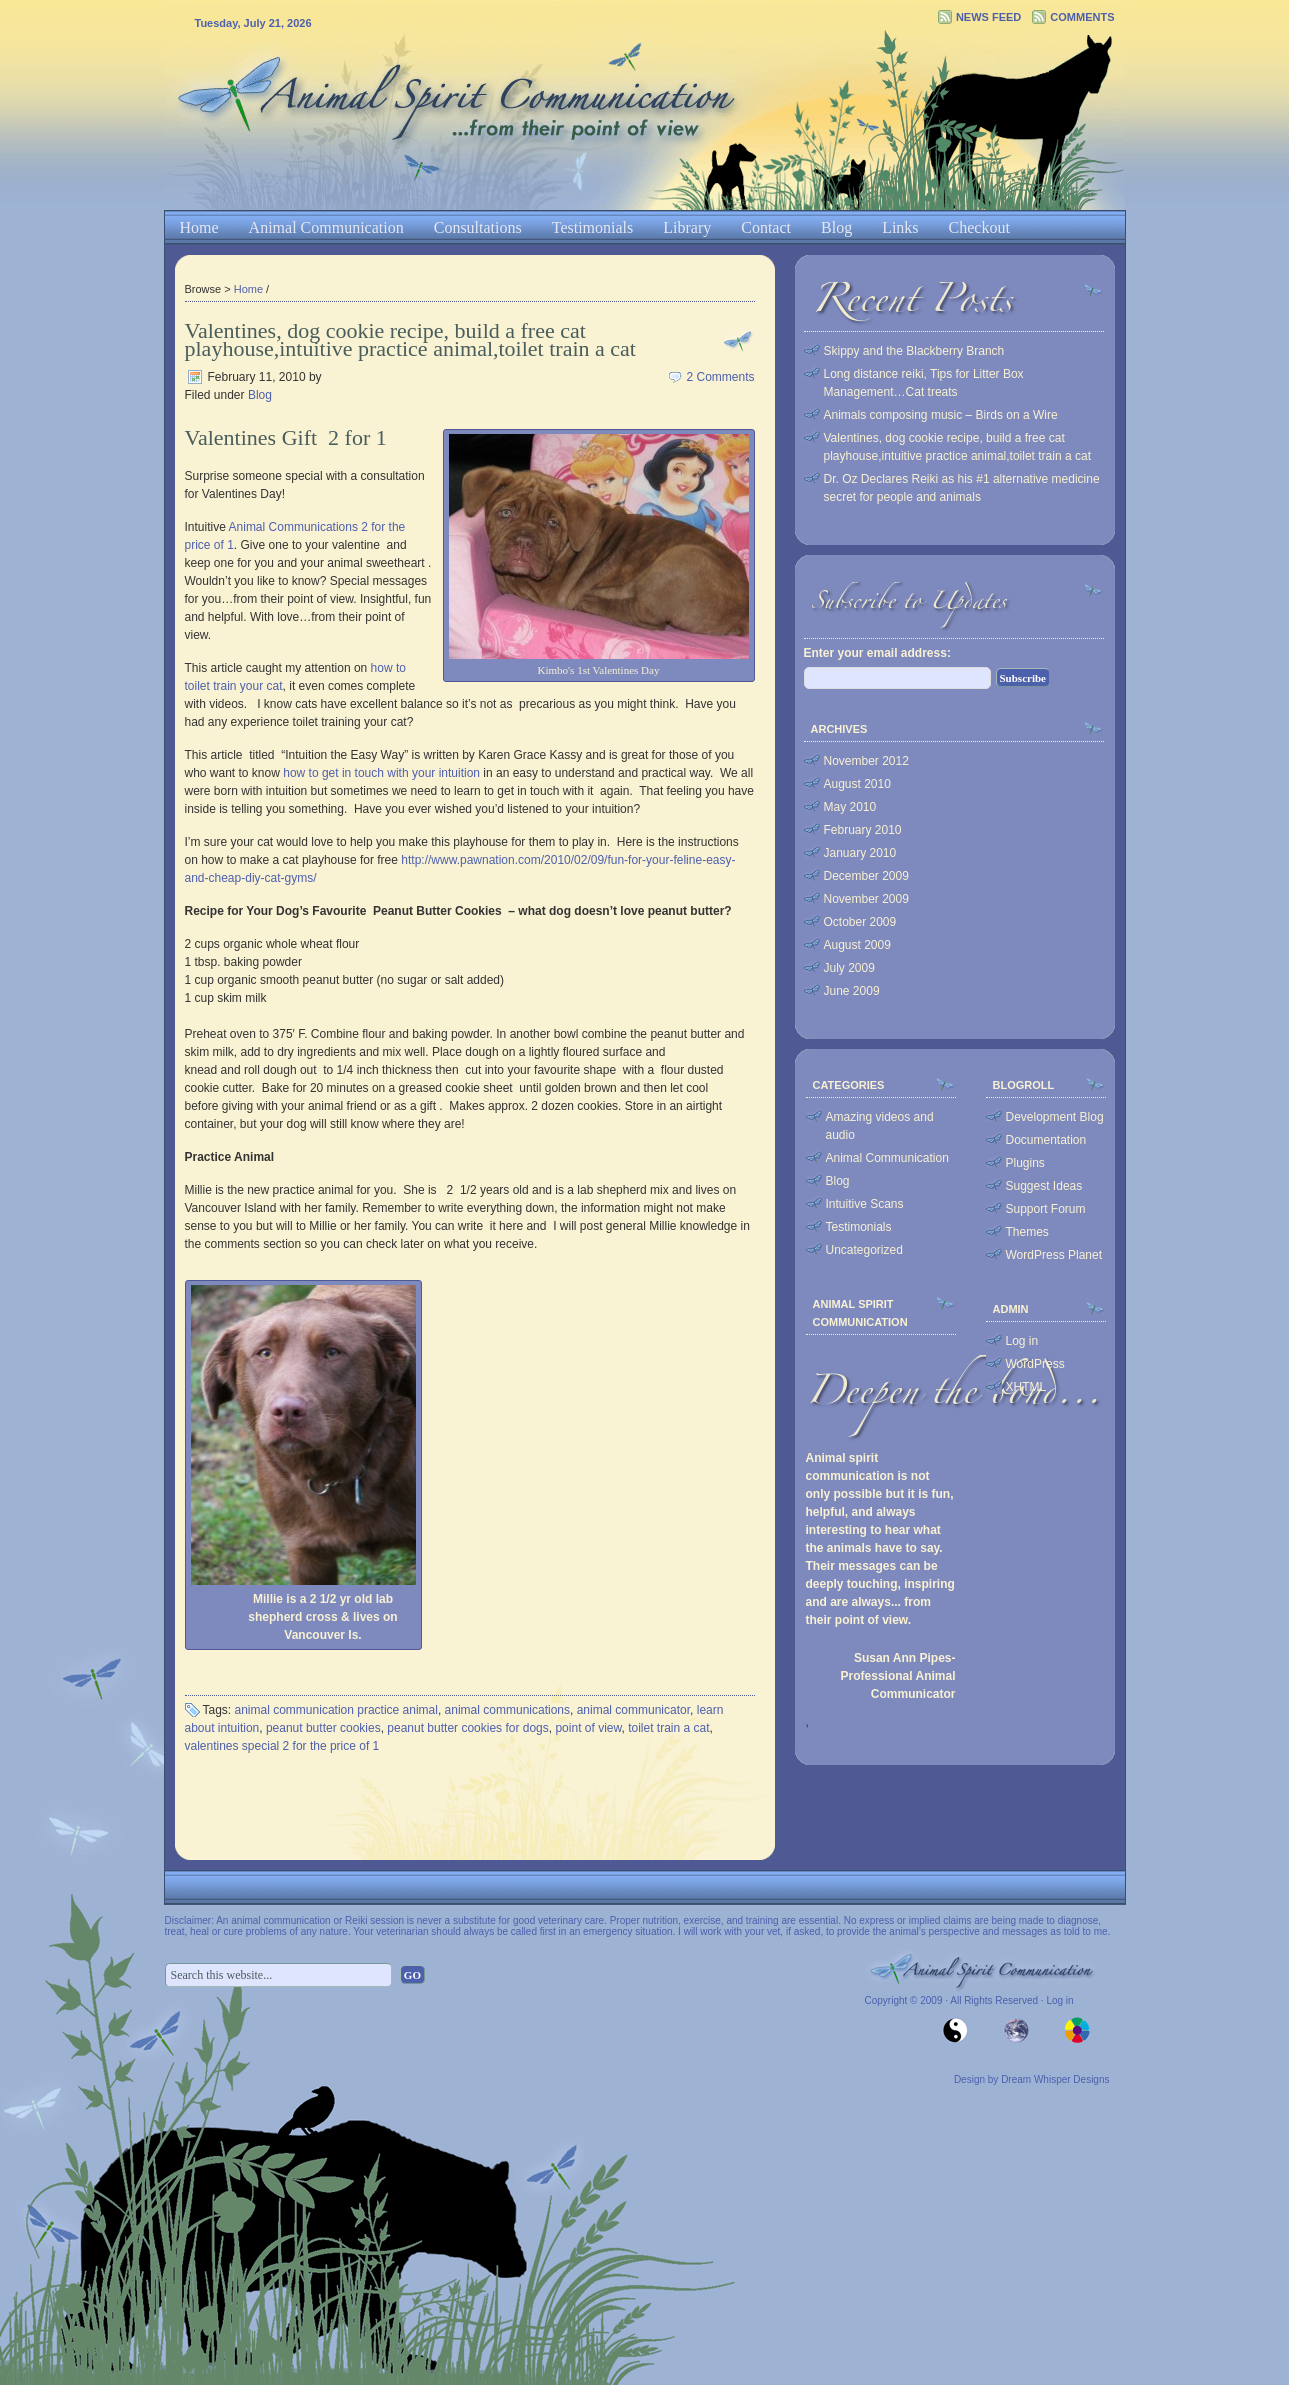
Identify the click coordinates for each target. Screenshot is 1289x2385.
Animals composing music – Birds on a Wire (941, 415)
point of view (588, 1728)
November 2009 (866, 899)
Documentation (1046, 1140)
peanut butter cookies (323, 1728)
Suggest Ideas (1044, 1186)
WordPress (1035, 1364)
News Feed (988, 17)
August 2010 (857, 784)
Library (687, 227)
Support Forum (1046, 1209)
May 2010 (850, 807)
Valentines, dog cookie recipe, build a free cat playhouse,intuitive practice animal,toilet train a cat (410, 339)
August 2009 (857, 945)
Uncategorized (864, 1250)
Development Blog (1055, 1117)
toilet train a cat (668, 1728)
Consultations (478, 227)
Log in (1022, 1341)
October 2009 (860, 922)
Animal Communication (326, 227)
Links (900, 227)
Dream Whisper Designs (1055, 2079)
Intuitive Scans (865, 1204)
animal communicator (633, 1710)
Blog (836, 227)
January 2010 (860, 853)
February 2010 (863, 830)
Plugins (1025, 1163)
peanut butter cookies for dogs (467, 1728)
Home (199, 227)
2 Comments (720, 377)
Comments (1082, 17)
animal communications (507, 1710)
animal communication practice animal (336, 1710)
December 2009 (866, 876)
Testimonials (593, 227)
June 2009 (852, 991)
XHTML (1026, 1387)
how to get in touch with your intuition (381, 773)
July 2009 (849, 968)
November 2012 (866, 761)
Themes (1027, 1232)
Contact (766, 227)
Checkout (979, 227)
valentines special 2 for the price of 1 (282, 1746)
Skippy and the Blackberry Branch (914, 351)
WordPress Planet (1054, 1255)
